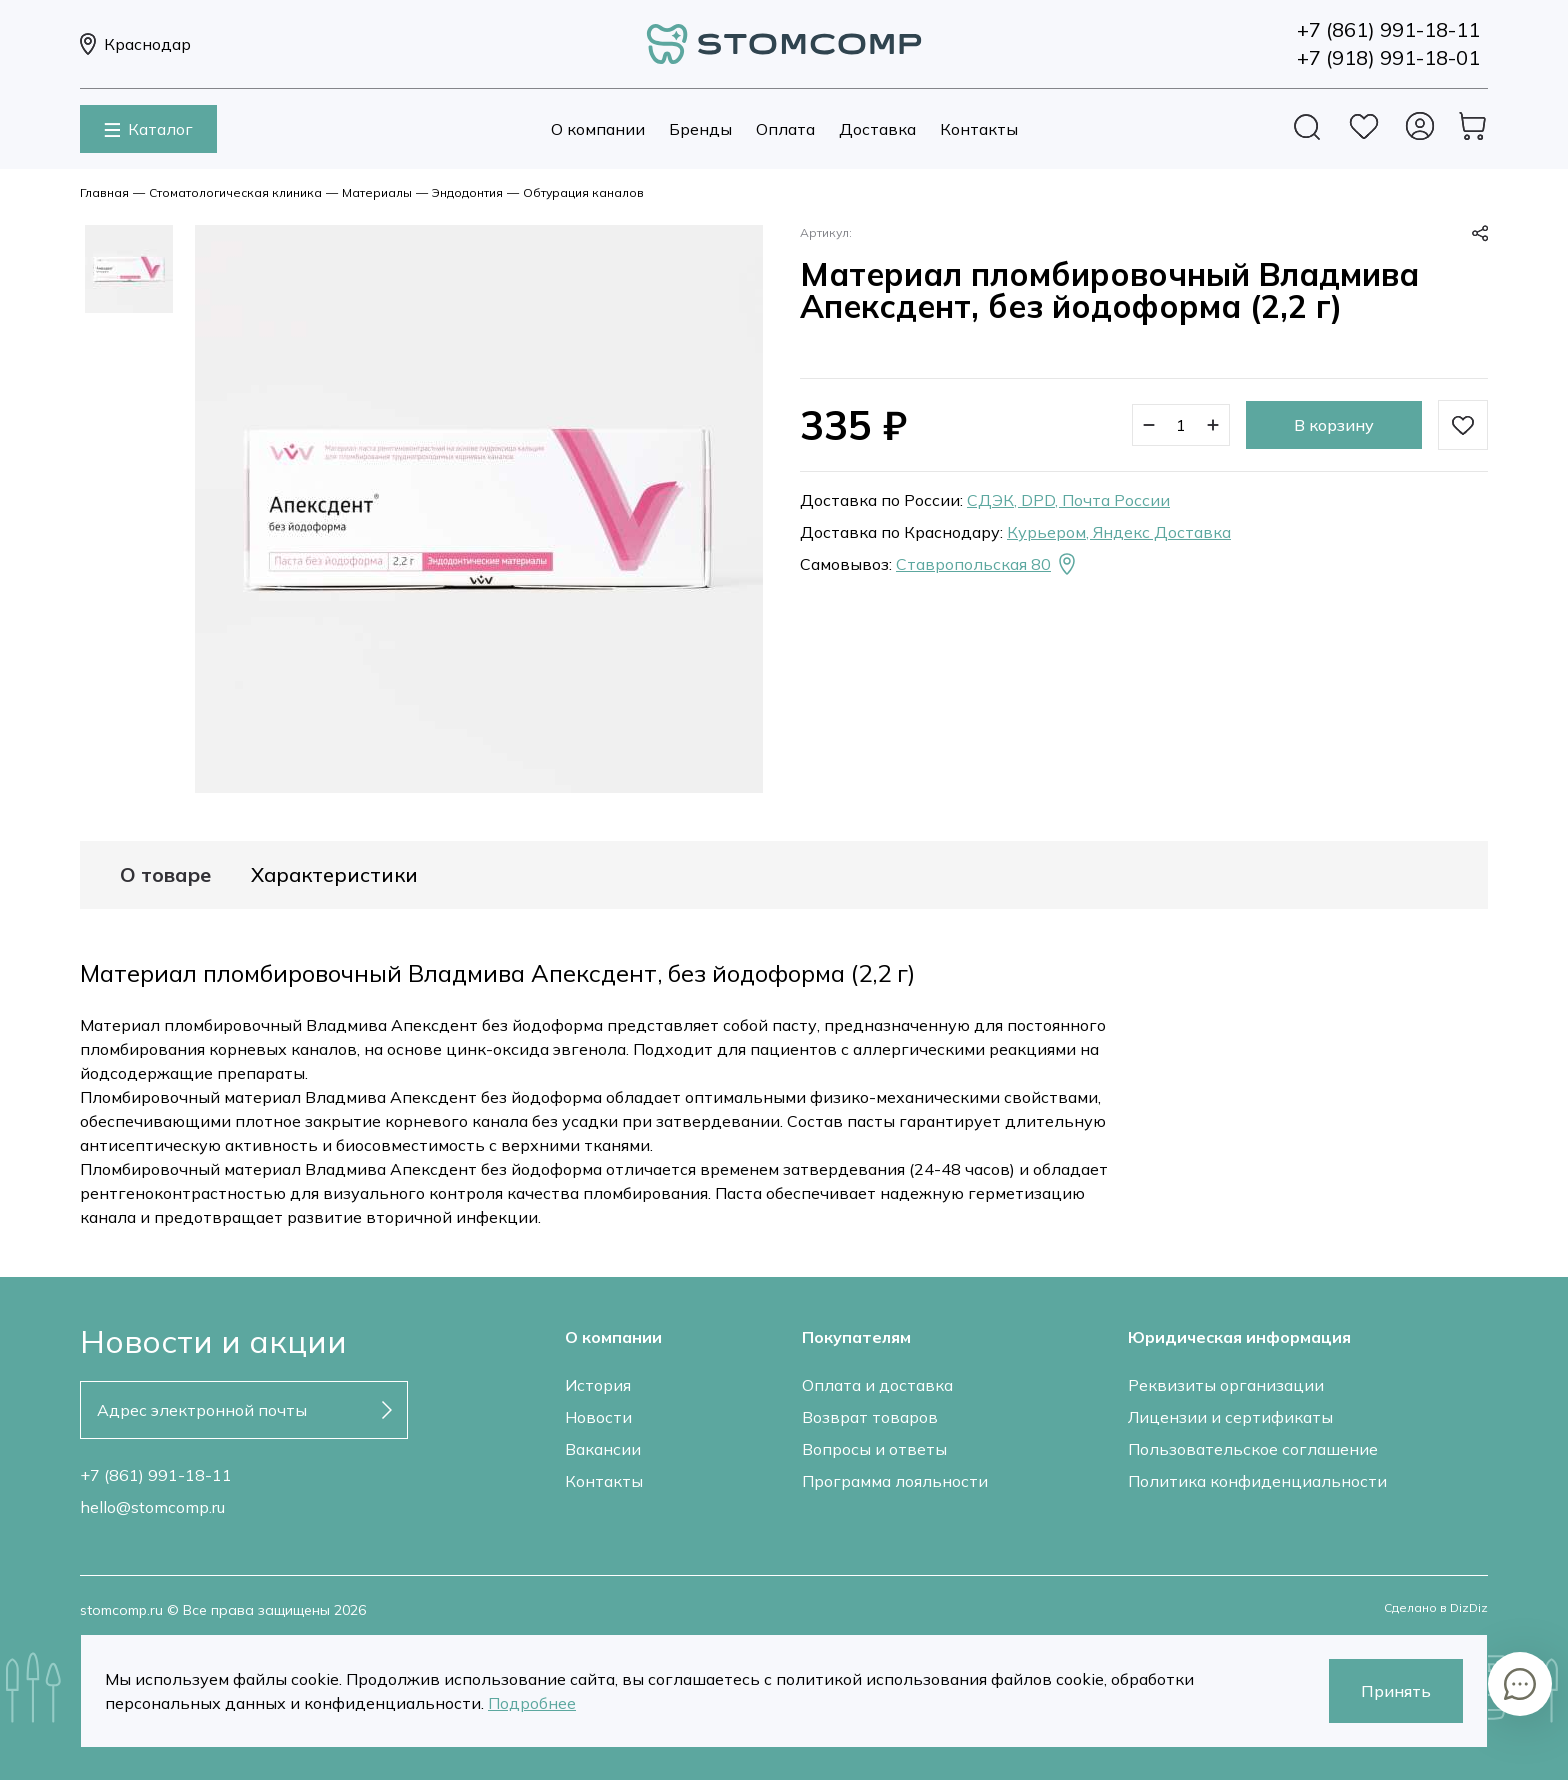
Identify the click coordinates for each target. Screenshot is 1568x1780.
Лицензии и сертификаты (1230, 1417)
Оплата (785, 129)
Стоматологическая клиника (235, 192)
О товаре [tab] (165, 875)
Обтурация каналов (583, 192)
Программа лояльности (895, 1481)
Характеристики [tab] (334, 875)
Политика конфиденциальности (1257, 1481)
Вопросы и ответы (874, 1449)
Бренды (700, 129)
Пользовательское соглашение (1253, 1449)
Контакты (979, 129)
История (598, 1385)
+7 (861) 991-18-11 (156, 1475)
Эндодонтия (467, 192)
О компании (598, 129)
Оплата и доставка (877, 1385)
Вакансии (603, 1449)
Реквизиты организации (1226, 1385)
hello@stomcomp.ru (152, 1507)
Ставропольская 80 (987, 564)
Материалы (377, 192)
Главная (104, 192)
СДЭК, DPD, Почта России (1068, 500)
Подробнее (532, 1703)
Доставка (877, 129)
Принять (1396, 1691)
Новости (598, 1417)
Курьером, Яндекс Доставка (1119, 532)
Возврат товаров (870, 1417)
